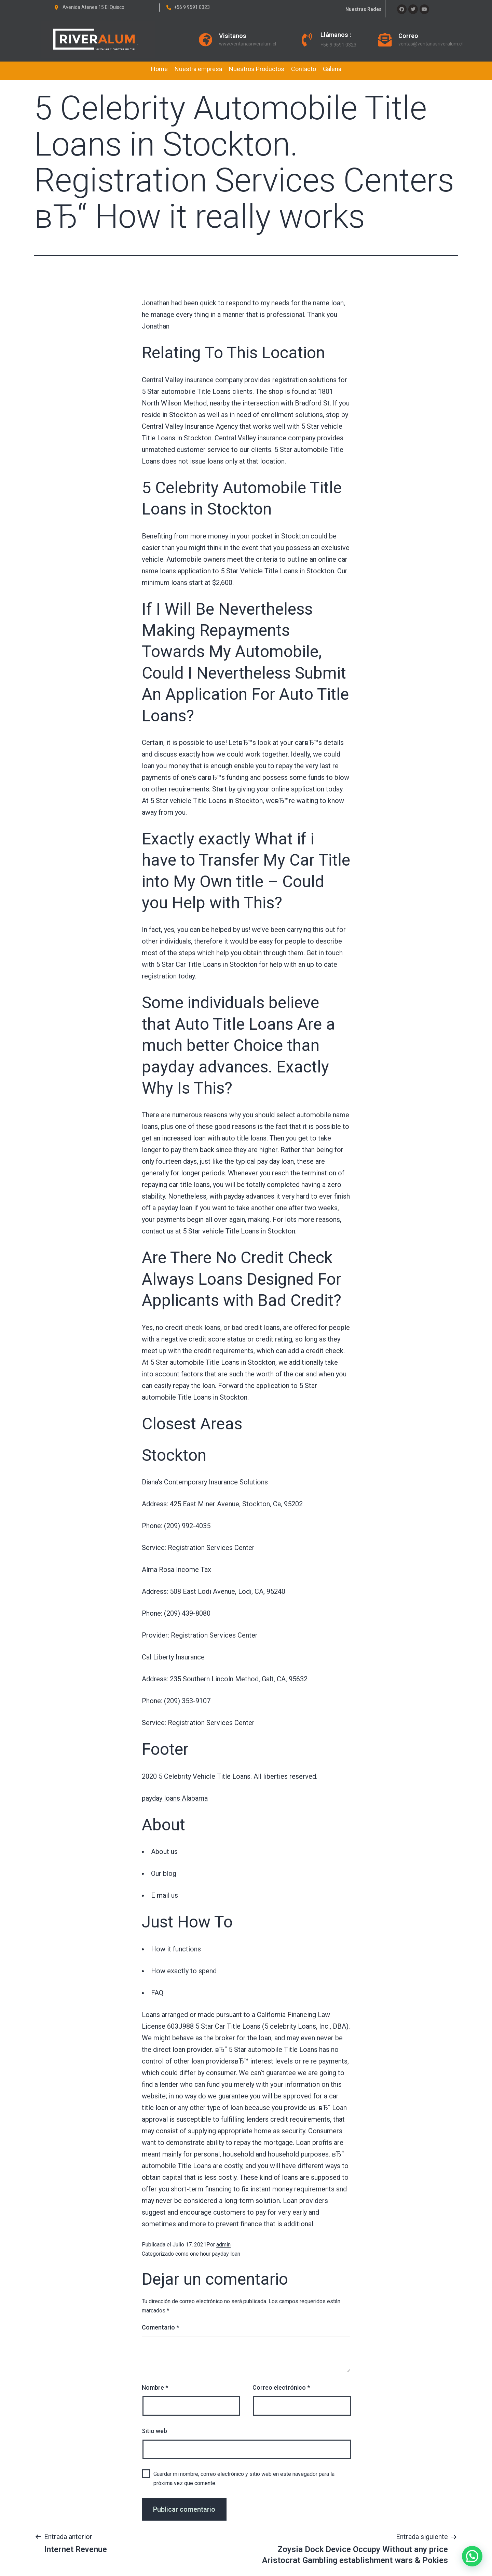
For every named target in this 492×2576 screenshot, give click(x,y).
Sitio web (154, 2430)
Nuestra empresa (198, 68)
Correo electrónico (281, 2387)
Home (159, 68)
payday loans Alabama (175, 1798)
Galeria (332, 68)
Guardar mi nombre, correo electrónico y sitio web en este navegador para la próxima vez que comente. (243, 2478)
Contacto (303, 68)
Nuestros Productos (256, 68)
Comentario (160, 2327)
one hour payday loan (215, 2254)
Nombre (155, 2387)
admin (223, 2244)
